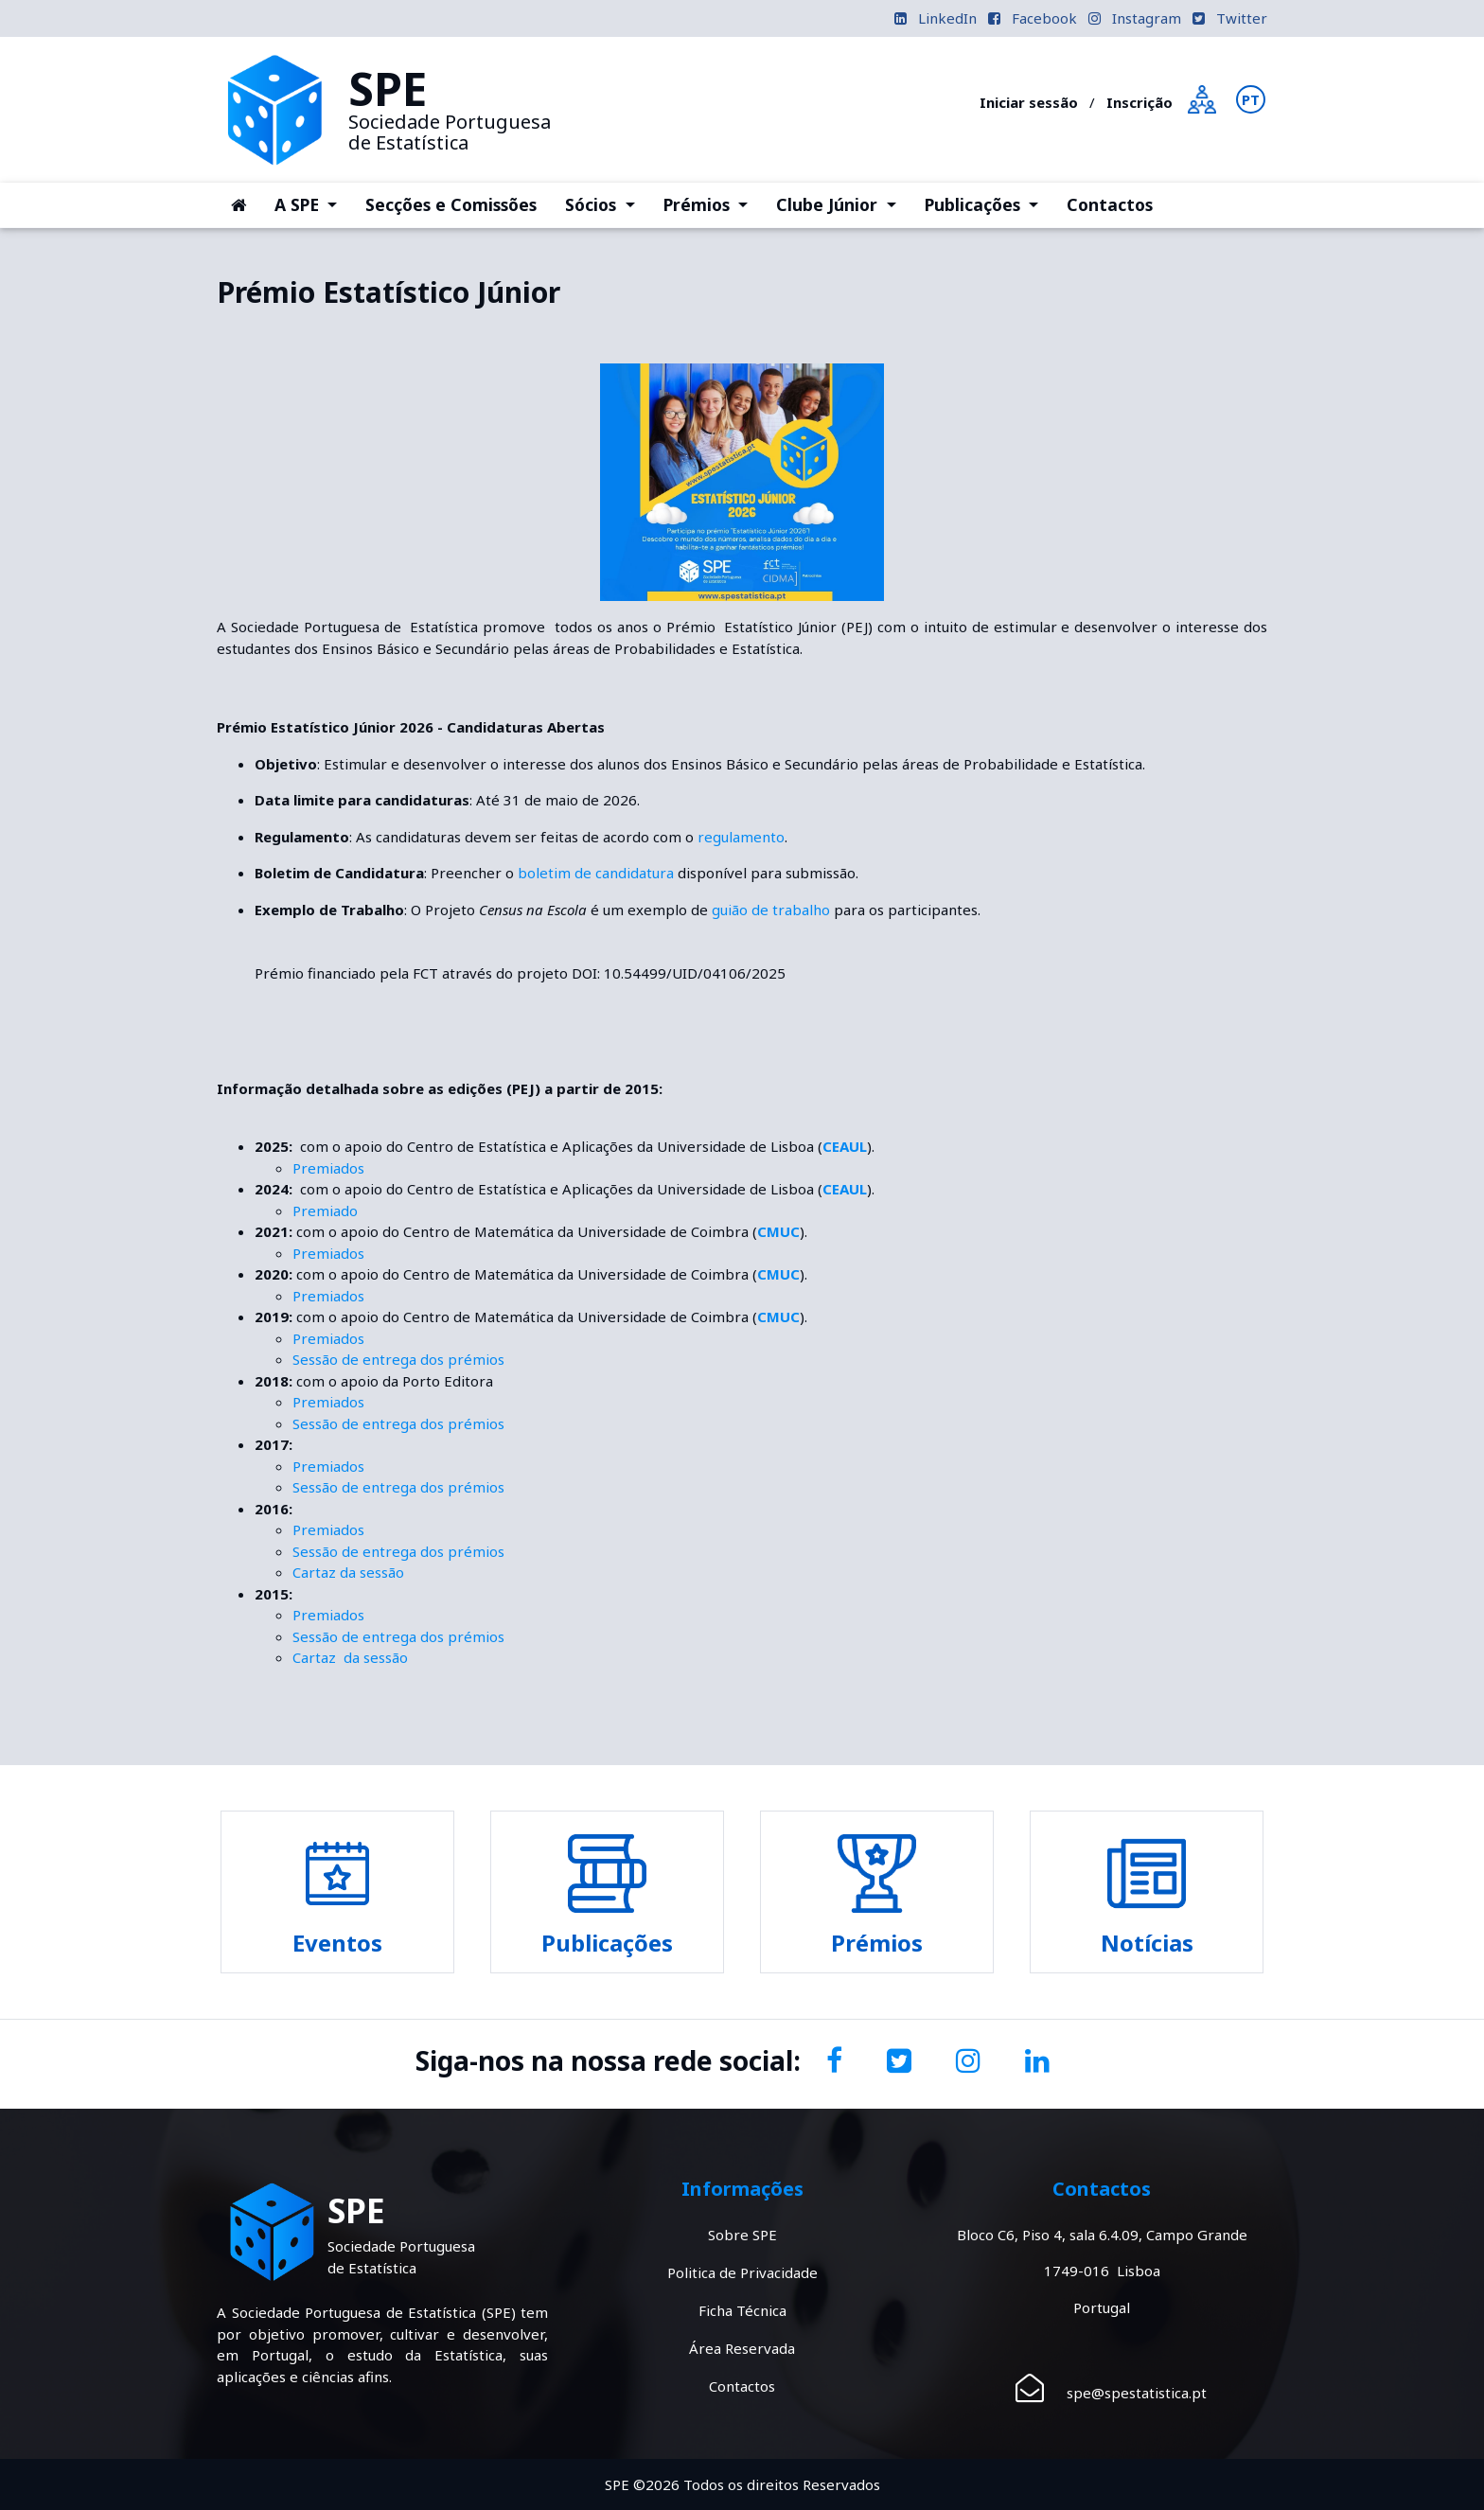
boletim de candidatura (596, 872)
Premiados (328, 1167)
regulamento (741, 836)
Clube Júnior (843, 203)
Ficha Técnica (742, 2310)
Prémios (712, 203)
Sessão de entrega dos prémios (398, 1359)
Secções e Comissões (451, 204)
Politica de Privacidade (742, 2272)
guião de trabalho (771, 909)
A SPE (312, 203)
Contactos (1110, 204)
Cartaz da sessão (348, 1572)
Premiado (325, 1210)
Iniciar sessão (1029, 102)
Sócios (606, 203)
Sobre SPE (742, 2234)
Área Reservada (742, 2348)
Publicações (988, 203)
